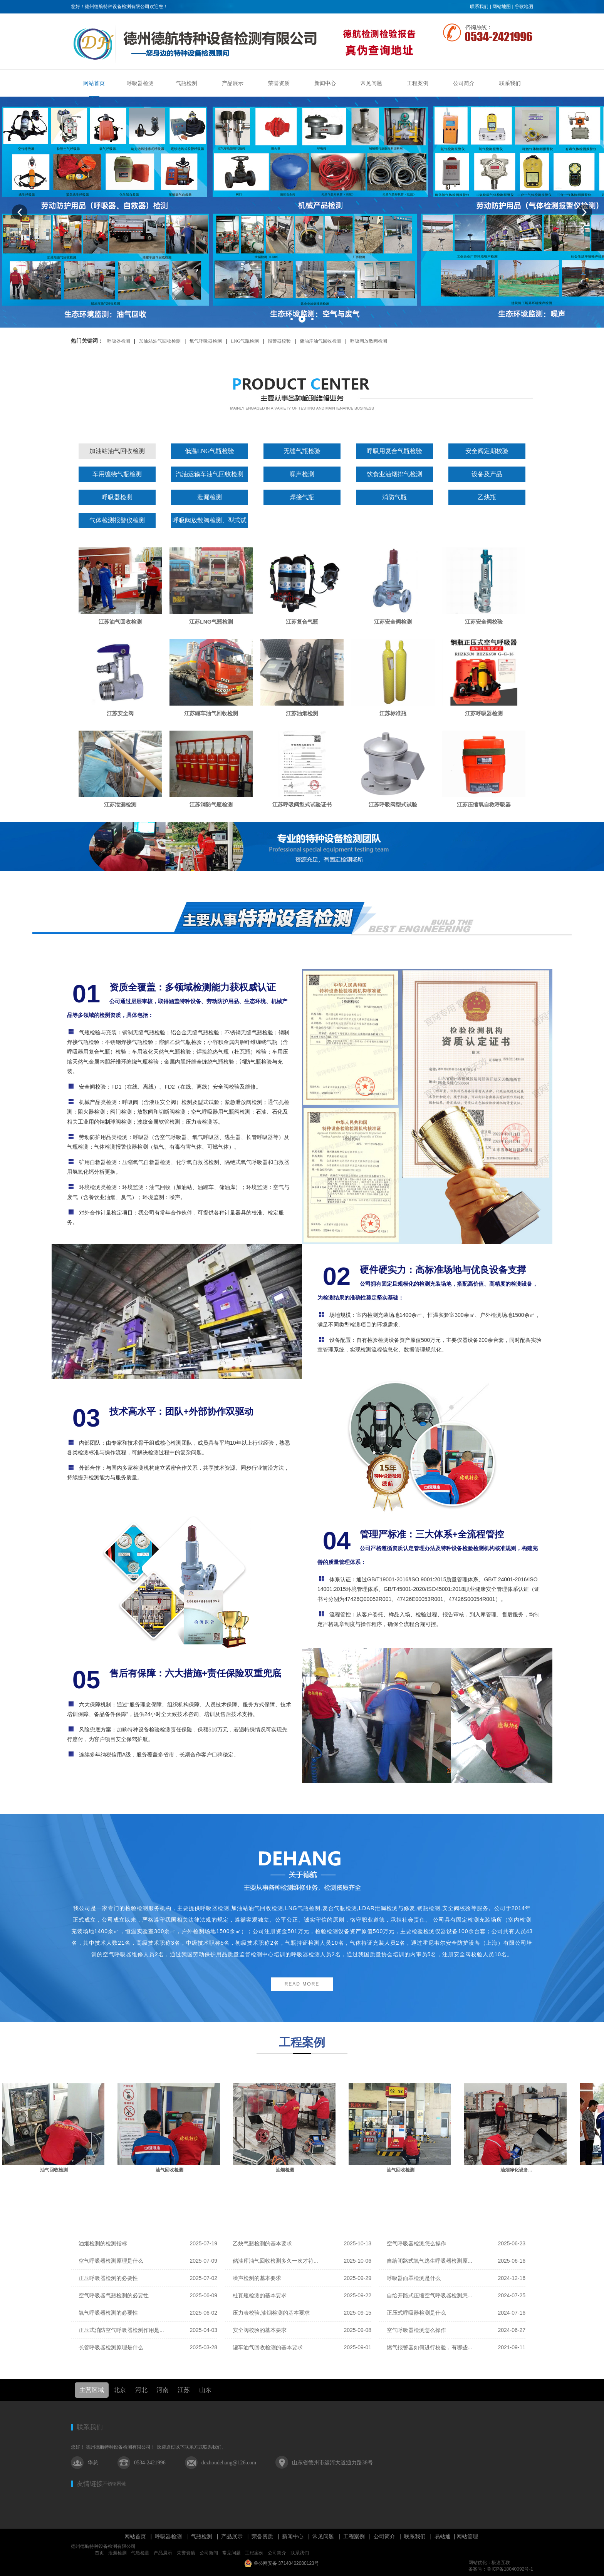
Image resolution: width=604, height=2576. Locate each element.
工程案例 (354, 2536)
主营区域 (91, 2390)
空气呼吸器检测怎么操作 (416, 2243)
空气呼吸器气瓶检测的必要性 (114, 2295)
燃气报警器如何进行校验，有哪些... (429, 2347)
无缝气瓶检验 (302, 451)
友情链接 (90, 2483)
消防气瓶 (394, 497)
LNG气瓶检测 (245, 341)
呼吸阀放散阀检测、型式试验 (210, 522)
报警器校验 (279, 341)
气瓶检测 (201, 2536)
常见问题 (323, 2536)
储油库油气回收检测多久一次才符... (275, 2261)
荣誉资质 (262, 2536)
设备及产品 (486, 474)
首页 (99, 2553)
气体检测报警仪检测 (117, 520)
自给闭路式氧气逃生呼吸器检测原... (429, 2261)
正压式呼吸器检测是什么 (416, 2313)
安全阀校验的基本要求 (260, 2330)
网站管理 (467, 2536)
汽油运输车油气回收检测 (209, 474)
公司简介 (384, 2536)
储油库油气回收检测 (320, 341)
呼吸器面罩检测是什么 (414, 2278)
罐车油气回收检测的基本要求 (268, 2347)
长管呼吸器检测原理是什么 (111, 2347)
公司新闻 (209, 2553)
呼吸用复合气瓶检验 (394, 451)
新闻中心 (293, 2536)
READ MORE (302, 1984)
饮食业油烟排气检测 (394, 474)
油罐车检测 (52, 2170)
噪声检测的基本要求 (257, 2278)
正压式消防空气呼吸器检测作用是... (121, 2330)
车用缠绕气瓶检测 (117, 474)
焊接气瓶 (302, 497)
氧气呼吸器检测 (206, 341)
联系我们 (479, 6)
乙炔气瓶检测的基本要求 (262, 2243)
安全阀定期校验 (486, 451)
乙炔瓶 (487, 497)
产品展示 (232, 2536)
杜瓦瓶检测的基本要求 (260, 2295)
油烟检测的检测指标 (103, 2243)
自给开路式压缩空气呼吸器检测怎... (429, 2295)
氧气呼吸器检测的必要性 (108, 2313)
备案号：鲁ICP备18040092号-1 (500, 2569)
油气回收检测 (168, 2170)
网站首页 (135, 2536)
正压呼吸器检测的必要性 (108, 2278)
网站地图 (501, 6)
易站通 (445, 2536)
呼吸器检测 (118, 341)
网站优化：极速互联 (489, 2562)
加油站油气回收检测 (160, 341)
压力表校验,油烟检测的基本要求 (271, 2313)
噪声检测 (302, 474)
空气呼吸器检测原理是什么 (111, 2261)
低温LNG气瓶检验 (210, 451)
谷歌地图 (524, 6)
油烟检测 (399, 2170)
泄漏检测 (209, 497)
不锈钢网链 (114, 2483)
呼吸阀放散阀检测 (368, 341)
